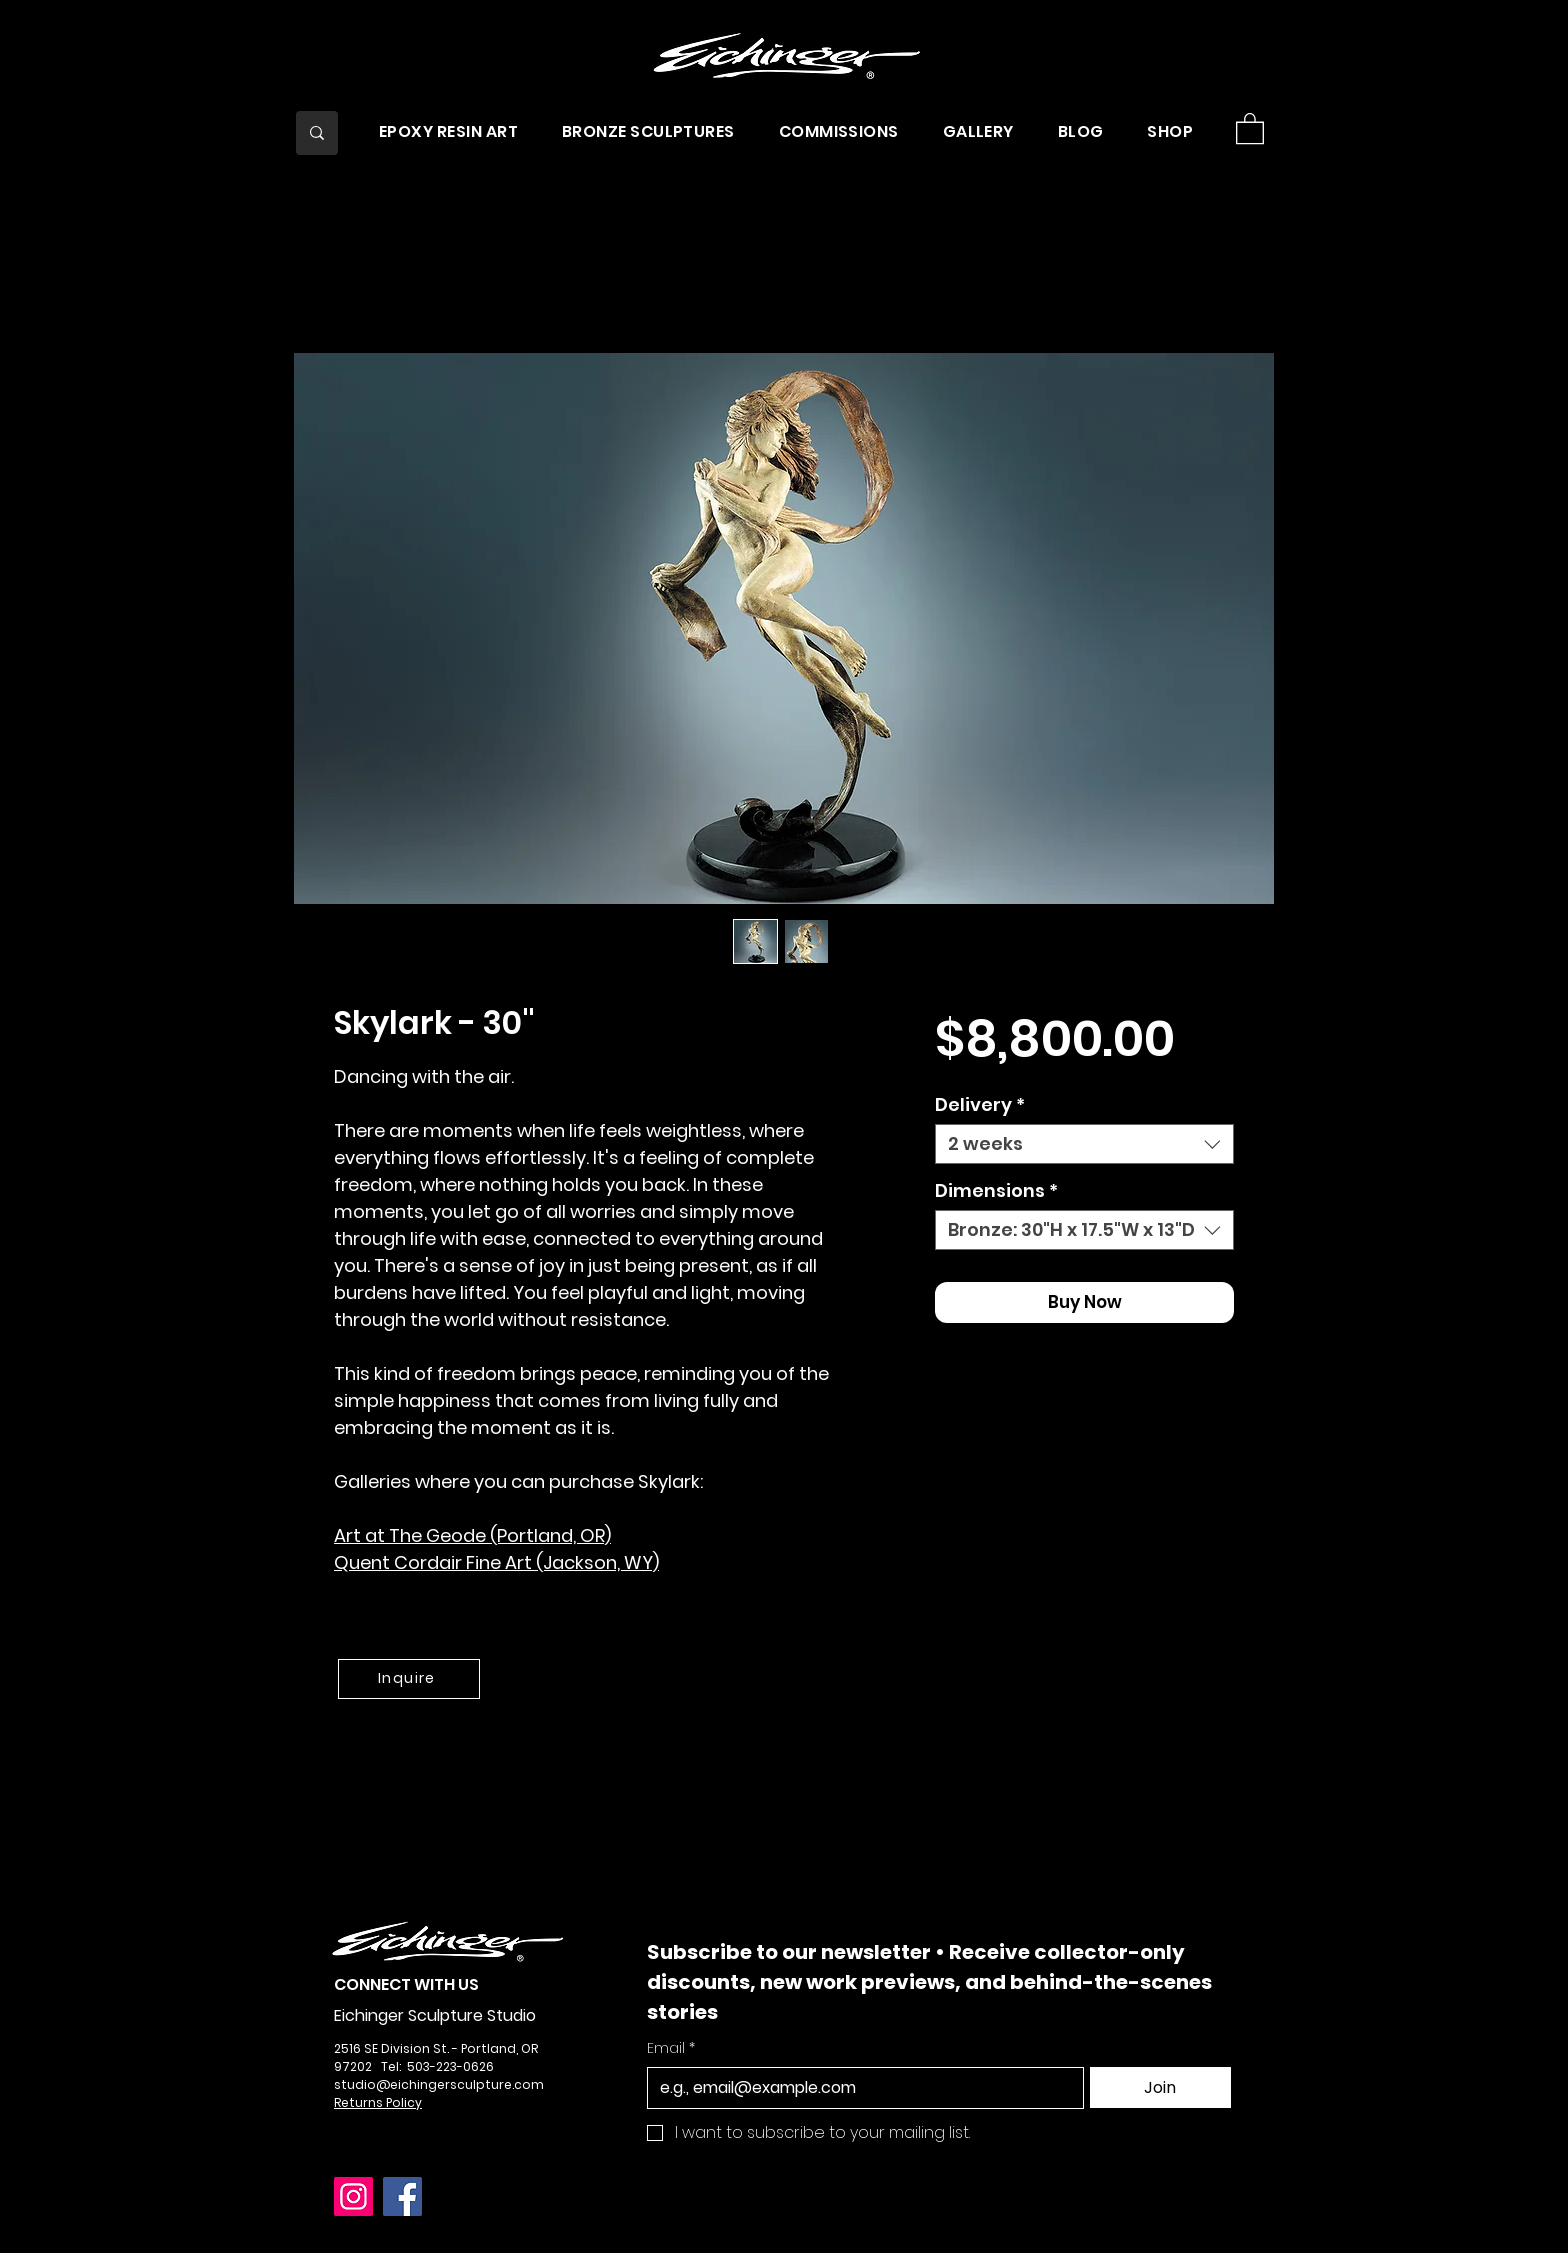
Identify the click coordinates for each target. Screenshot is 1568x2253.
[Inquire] (409, 1679)
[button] (448, 131)
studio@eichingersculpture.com (439, 2084)
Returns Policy (378, 2102)
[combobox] (1084, 1144)
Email (671, 2049)
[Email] (859, 2088)
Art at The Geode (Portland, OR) (472, 1535)
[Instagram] (353, 2196)
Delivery (980, 1105)
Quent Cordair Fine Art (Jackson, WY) (496, 1562)
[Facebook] (402, 2196)
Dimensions (996, 1191)
